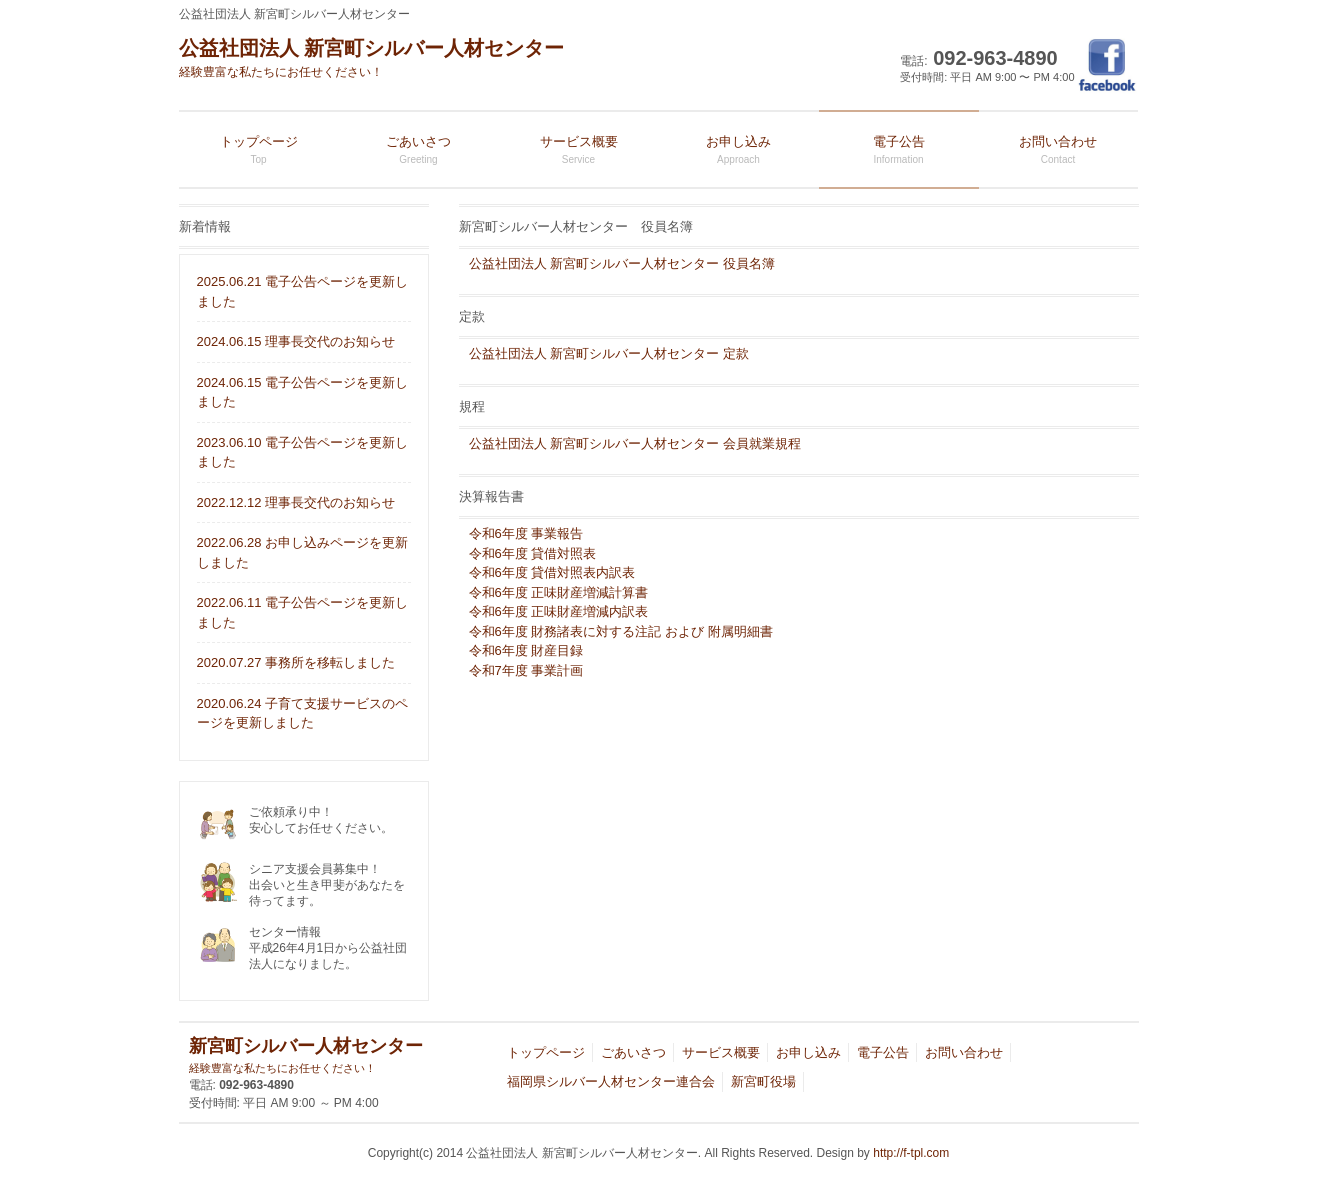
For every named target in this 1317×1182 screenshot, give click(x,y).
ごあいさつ (633, 1052)
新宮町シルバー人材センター (306, 1056)
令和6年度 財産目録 (526, 650)
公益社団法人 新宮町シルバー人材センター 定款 (609, 353)
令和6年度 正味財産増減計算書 (559, 592)
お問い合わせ (964, 1052)
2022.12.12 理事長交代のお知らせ (296, 502)
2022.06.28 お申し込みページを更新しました (303, 552)
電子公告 (883, 1052)
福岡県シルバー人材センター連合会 (611, 1081)
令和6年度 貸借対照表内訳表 (552, 572)
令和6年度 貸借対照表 (533, 553)
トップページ (546, 1052)
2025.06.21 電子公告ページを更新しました (303, 291)
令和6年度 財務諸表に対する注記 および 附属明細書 (621, 631)
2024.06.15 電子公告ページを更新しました (303, 392)
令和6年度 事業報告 (526, 533)
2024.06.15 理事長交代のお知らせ (296, 341)
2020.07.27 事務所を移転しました (296, 662)
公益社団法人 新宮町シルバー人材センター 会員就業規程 (635, 443)
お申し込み (808, 1052)
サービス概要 (721, 1052)
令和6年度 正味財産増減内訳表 (559, 611)
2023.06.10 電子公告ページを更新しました (303, 452)
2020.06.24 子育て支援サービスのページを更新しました (303, 713)
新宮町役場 (763, 1081)
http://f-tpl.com (911, 1153)
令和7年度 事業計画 (526, 670)
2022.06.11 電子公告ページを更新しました (303, 612)
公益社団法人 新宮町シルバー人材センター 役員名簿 (622, 263)
